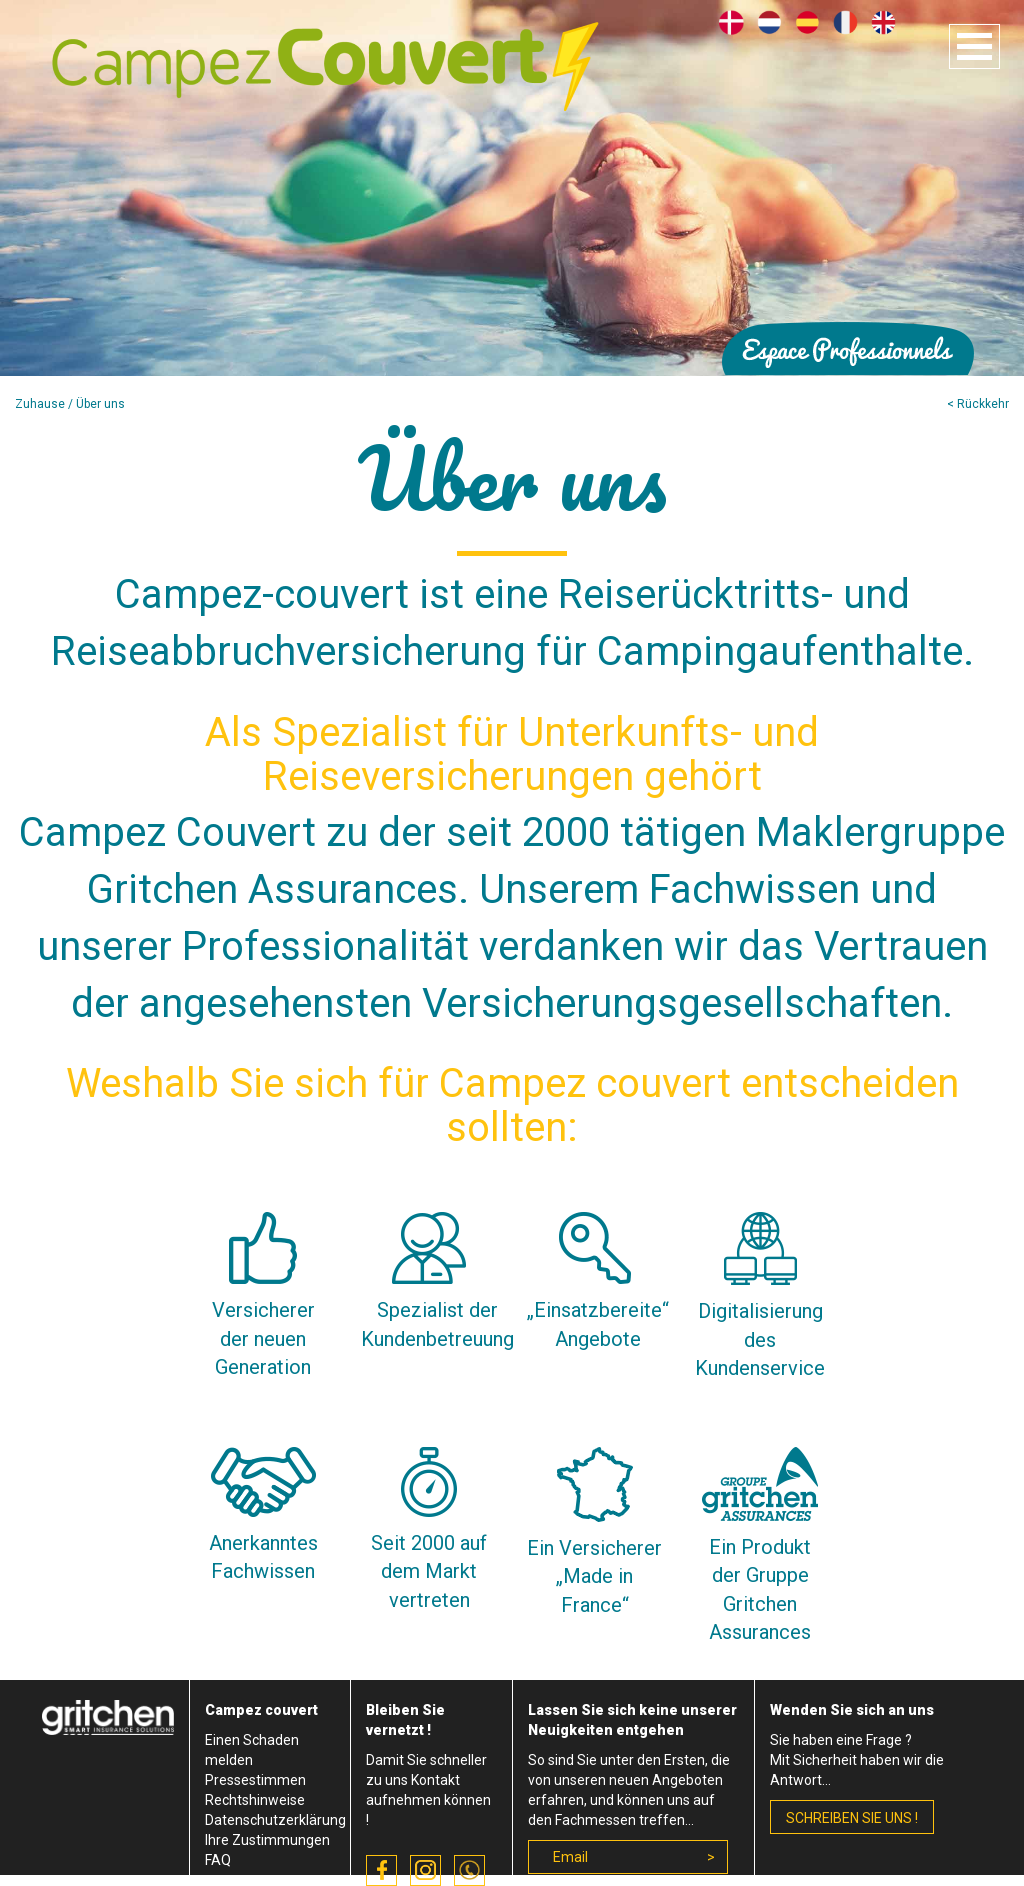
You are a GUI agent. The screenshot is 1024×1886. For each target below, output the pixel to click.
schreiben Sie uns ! (852, 1818)
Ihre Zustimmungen (267, 1840)
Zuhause (40, 404)
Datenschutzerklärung (275, 1820)
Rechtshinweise (255, 1800)
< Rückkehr (978, 404)
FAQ (218, 1860)
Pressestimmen (255, 1780)
